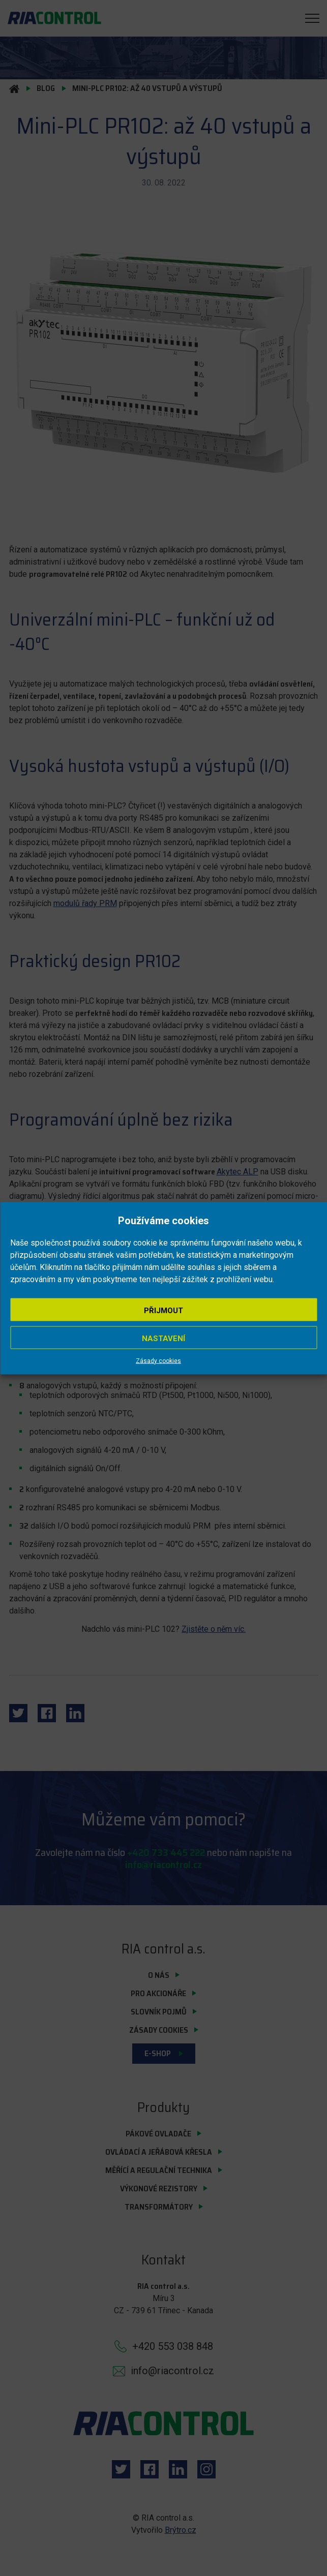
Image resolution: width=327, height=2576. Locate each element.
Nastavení (163, 1338)
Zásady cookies (158, 1360)
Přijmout (163, 1310)
